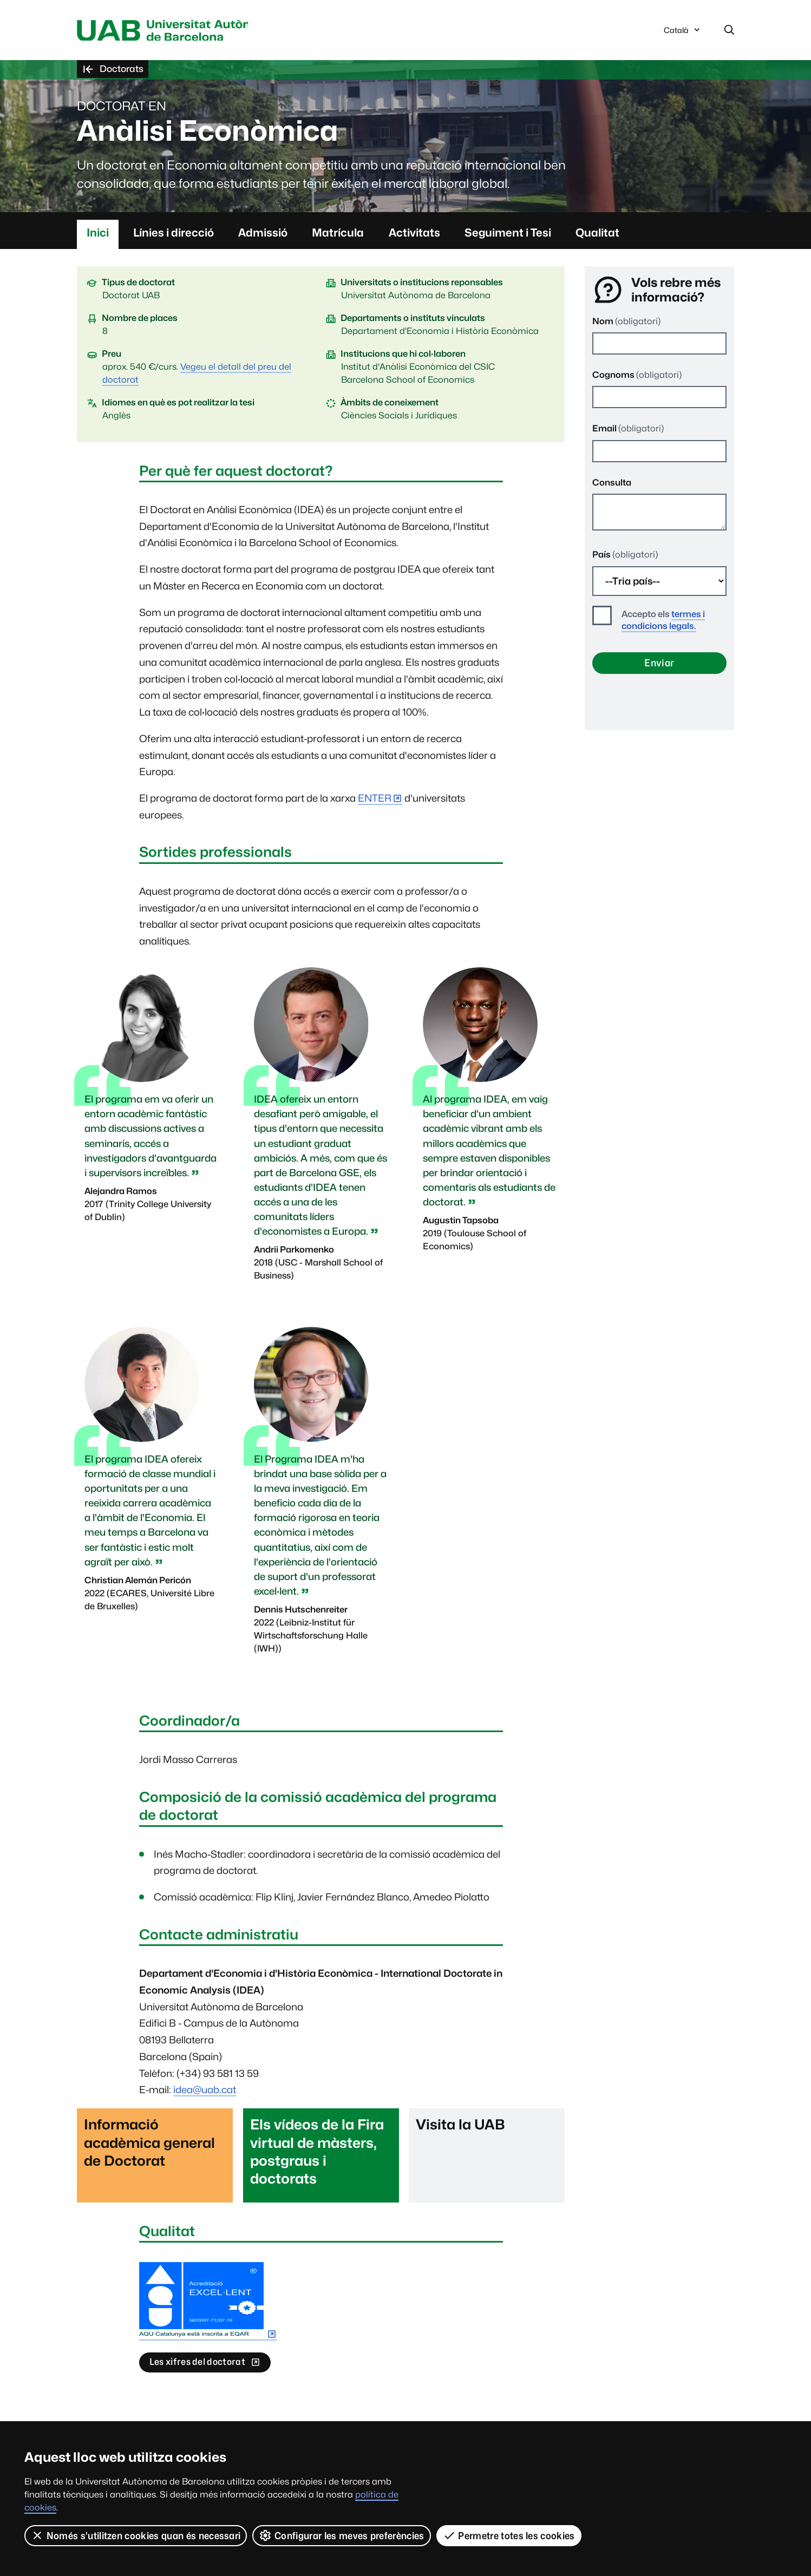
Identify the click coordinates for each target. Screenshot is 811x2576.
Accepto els (663, 622)
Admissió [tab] (262, 234)
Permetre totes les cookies (509, 2535)
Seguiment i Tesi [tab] (508, 234)
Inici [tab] (98, 234)
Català (682, 33)
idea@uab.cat (204, 2091)
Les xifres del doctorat (201, 2367)
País (625, 556)
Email (628, 430)
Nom (626, 322)
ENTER (374, 799)
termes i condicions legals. (663, 622)
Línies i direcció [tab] (173, 234)
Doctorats (115, 71)
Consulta (611, 484)
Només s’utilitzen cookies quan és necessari (136, 2535)
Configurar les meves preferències (342, 2535)
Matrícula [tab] (338, 234)
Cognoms (637, 376)
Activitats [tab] (414, 234)
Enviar (659, 664)
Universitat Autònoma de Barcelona (179, 30)
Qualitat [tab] (597, 234)
